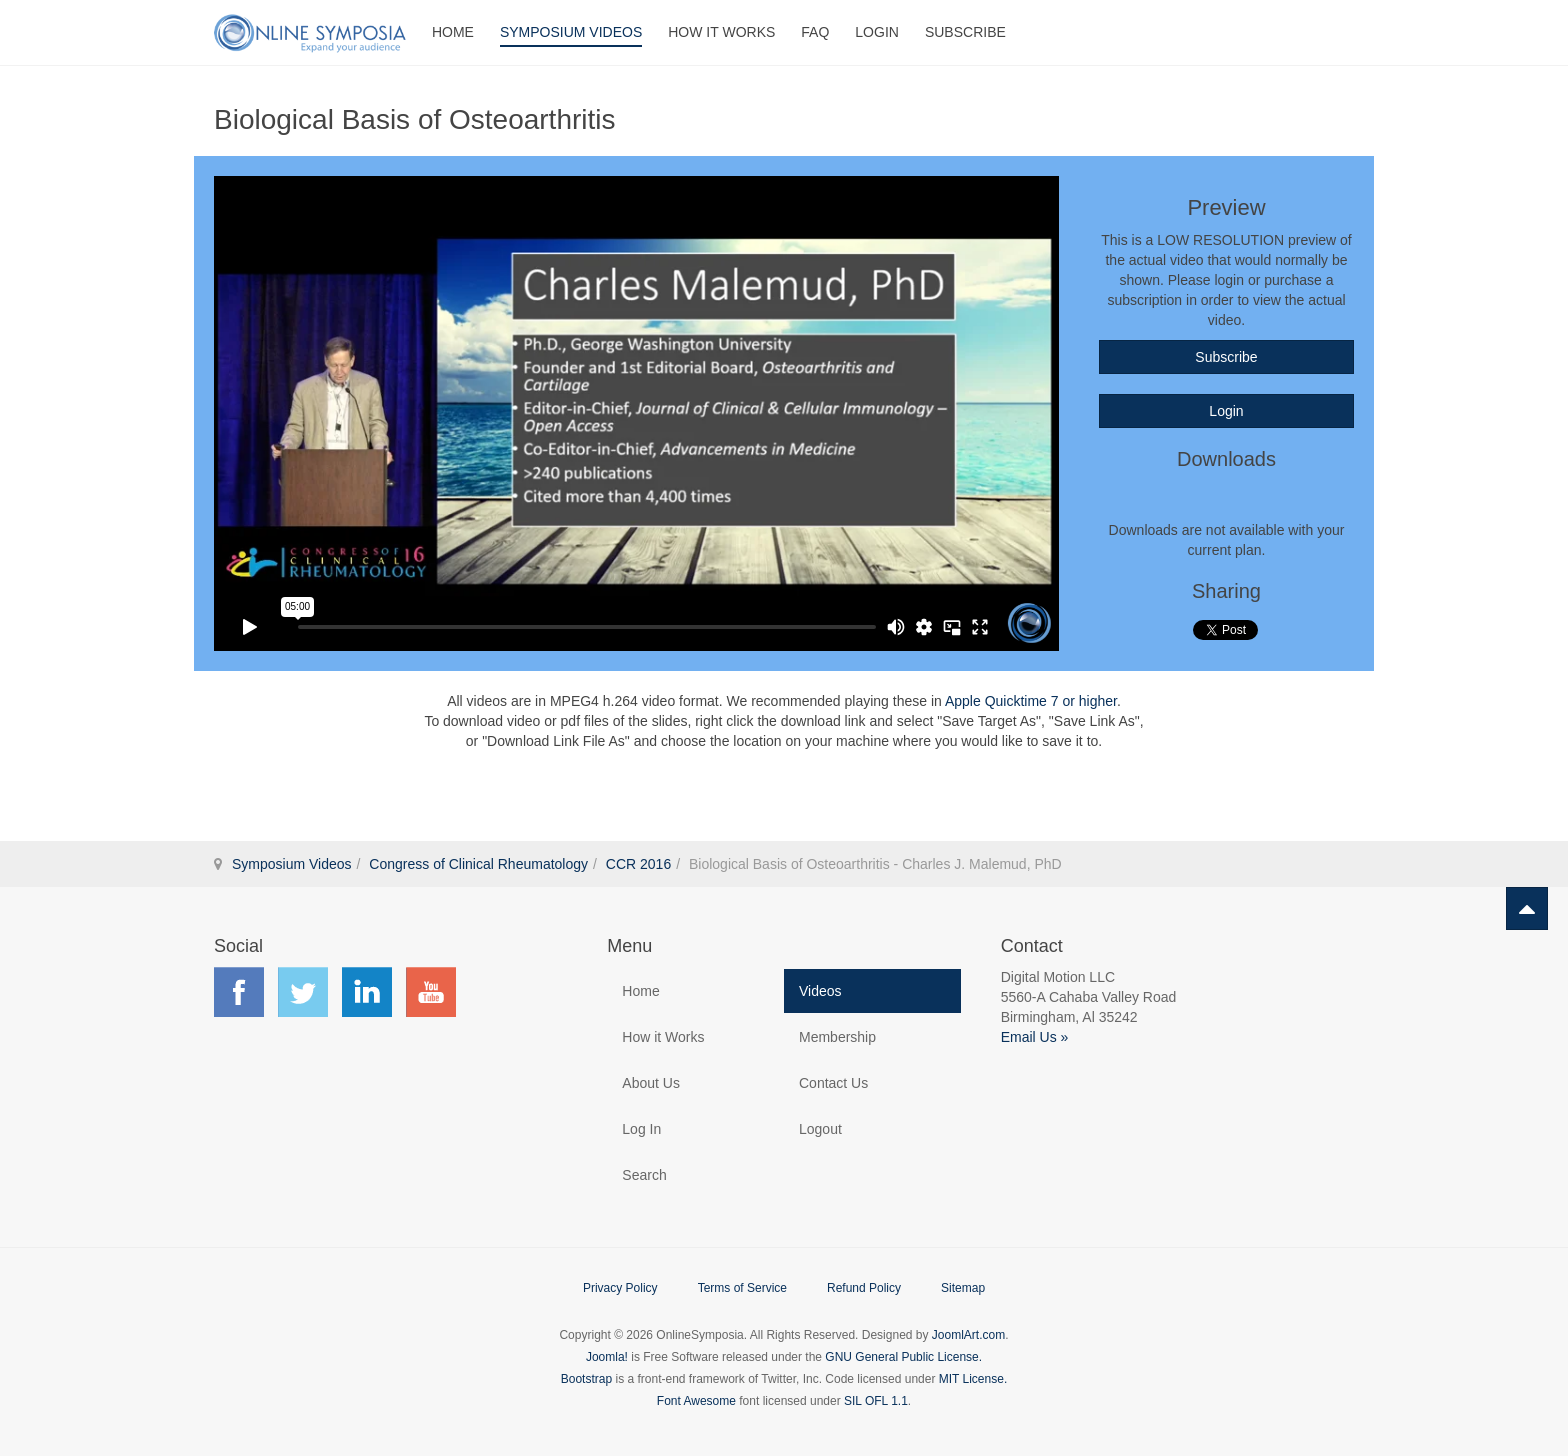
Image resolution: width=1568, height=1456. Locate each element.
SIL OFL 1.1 (876, 1401)
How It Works (721, 32)
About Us (651, 1083)
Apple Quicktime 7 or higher (1031, 701)
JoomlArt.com (968, 1335)
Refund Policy (864, 1288)
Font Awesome (696, 1401)
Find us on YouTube (431, 992)
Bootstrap (586, 1379)
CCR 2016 (638, 864)
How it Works (663, 1037)
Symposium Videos (571, 32)
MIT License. (973, 1379)
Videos (820, 991)
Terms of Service (742, 1288)
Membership (837, 1037)
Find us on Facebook (239, 992)
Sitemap (963, 1288)
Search (644, 1175)
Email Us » (1035, 1037)
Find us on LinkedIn (367, 992)
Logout (820, 1129)
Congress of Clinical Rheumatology (478, 864)
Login (877, 32)
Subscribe (965, 32)
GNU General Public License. (903, 1357)
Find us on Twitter (303, 992)
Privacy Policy (620, 1288)
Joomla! (607, 1357)
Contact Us (833, 1083)
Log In (641, 1129)
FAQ (815, 32)
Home (453, 32)
